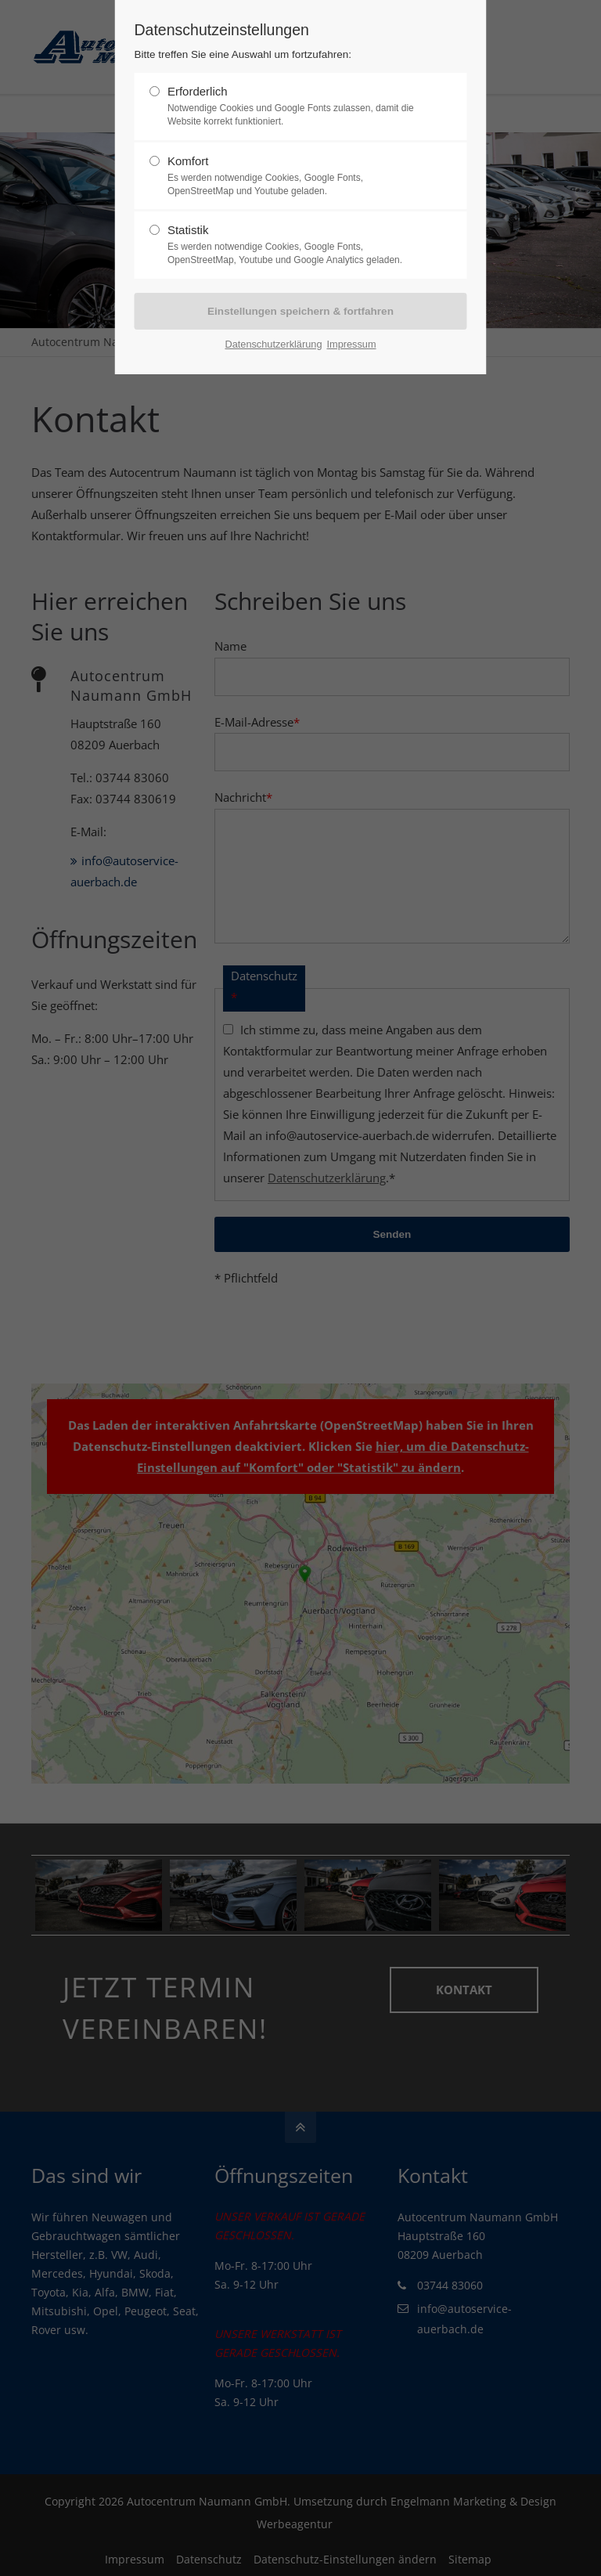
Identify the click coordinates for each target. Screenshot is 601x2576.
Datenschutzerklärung (273, 343)
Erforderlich (294, 106)
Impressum (351, 343)
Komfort (294, 176)
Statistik (294, 245)
